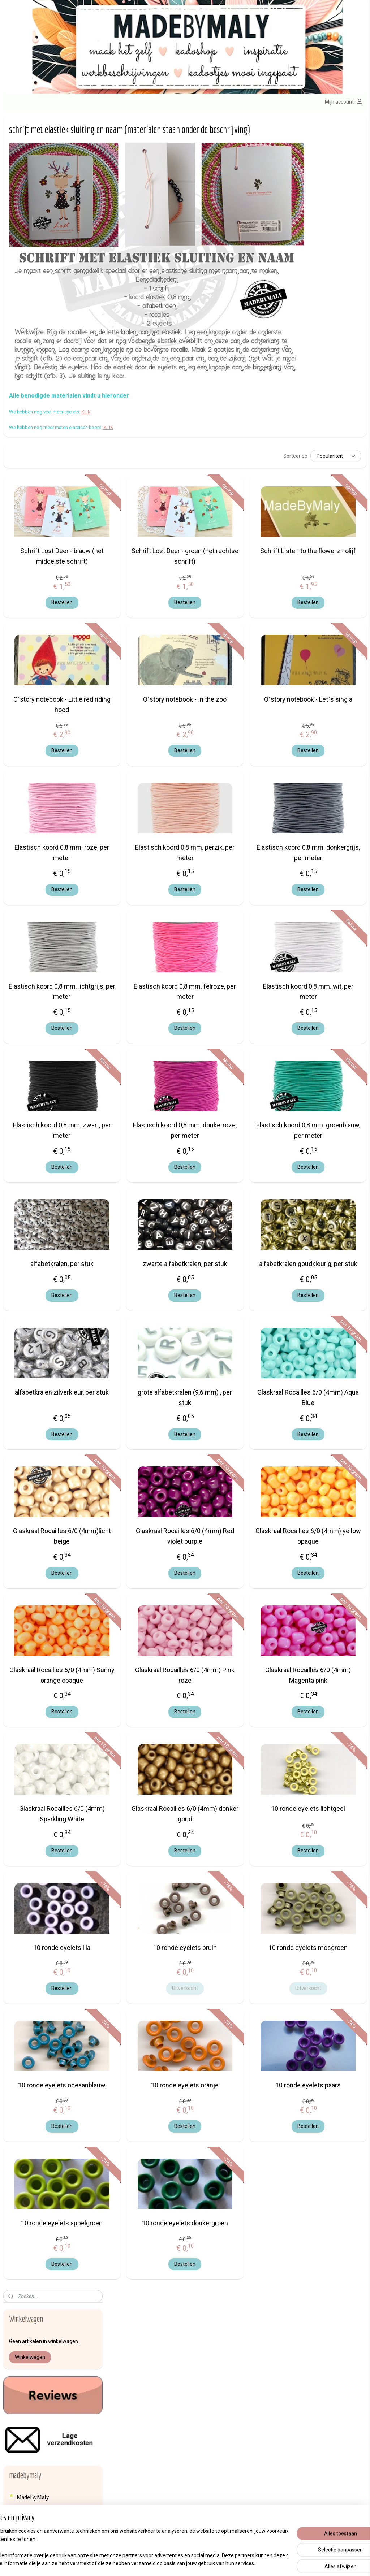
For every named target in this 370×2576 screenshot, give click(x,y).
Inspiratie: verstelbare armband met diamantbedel (54, 795)
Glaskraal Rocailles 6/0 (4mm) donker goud (238, 1798)
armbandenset (151, 2389)
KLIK (191, 372)
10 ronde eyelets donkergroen (238, 2242)
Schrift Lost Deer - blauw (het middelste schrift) (150, 519)
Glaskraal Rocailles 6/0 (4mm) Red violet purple (237, 1510)
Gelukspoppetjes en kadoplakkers (40, 1069)
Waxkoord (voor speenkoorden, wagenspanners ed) (54, 1631)
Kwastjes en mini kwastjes (48, 1249)
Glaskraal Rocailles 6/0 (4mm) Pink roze (238, 1648)
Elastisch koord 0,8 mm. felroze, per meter (238, 954)
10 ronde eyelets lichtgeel (326, 1798)
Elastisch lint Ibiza (39, 1041)
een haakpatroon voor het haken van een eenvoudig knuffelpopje (52, 675)
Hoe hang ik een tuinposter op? (59, 811)
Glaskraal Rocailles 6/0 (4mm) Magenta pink (325, 1648)
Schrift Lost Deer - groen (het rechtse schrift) (238, 519)
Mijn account (344, 102)
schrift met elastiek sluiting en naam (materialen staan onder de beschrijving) (58, 749)
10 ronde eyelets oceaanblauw (150, 2094)
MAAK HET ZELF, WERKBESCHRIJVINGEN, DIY (56, 406)
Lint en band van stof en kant (51, 1286)
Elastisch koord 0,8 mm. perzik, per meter (238, 816)
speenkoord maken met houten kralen (58, 493)
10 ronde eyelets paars (325, 2089)
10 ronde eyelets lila (149, 1940)
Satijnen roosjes (35, 1451)
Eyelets (26, 1053)
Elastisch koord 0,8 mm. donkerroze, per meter (238, 1093)
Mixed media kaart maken (53, 768)
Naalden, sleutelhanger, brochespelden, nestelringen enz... (51, 1359)
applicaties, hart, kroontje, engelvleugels (47, 905)
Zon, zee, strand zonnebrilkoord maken (49, 561)
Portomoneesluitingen (43, 1402)
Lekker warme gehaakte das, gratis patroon (56, 728)
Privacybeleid (272, 2380)
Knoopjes (28, 1182)
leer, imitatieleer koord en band (54, 1261)
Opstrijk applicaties (40, 1378)
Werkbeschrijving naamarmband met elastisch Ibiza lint (54, 650)
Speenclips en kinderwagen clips (56, 1525)
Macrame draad (35, 1298)
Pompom (27, 1390)
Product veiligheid (277, 2396)
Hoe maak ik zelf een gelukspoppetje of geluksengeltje (47, 514)
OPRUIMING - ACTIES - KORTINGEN (48, 382)
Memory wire (33, 1310)
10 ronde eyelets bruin (238, 1940)
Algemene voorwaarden (284, 2364)
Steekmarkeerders (38, 1537)
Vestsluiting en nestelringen (50, 1592)
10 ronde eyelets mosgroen (326, 1946)
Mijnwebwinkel (259, 2562)
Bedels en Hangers (40, 920)
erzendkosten (276, 2356)
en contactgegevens (53, 2396)
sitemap (158, 2562)
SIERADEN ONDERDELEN (52, 1506)
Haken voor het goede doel (49, 1657)
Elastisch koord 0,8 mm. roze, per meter (150, 816)
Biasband (28, 944)
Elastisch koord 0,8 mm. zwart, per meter (150, 1093)
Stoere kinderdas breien (50, 713)
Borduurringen (34, 981)
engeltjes (175, 2348)
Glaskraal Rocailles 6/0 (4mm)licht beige (149, 1510)
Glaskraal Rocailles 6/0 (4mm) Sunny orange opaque (149, 1653)
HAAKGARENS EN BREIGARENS (41, 1087)
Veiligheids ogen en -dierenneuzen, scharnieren (48, 1576)
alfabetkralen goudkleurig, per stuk (326, 1232)
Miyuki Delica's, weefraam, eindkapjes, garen (49, 1325)
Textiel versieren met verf (48, 1549)
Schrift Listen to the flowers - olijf (325, 519)
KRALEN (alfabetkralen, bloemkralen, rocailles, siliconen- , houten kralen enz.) (53, 1231)
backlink (27, 1669)
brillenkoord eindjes (41, 1017)
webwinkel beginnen (198, 2562)
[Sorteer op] (299, 416)
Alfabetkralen (33, 889)
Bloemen (27, 969)
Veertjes (26, 1561)
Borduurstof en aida (40, 993)
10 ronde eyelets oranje (238, 2089)
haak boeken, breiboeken (46, 1115)
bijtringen (28, 957)
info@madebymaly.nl (27, 2372)
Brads (24, 1005)
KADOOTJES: (34, 860)
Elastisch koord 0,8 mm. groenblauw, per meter (326, 1093)
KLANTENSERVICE (43, 347)
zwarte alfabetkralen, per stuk (238, 1232)
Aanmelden (145, 2482)
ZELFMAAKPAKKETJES (48, 841)
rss (172, 2562)
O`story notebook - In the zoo (238, 668)
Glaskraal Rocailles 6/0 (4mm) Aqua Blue (325, 1371)
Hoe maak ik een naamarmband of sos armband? (59, 604)
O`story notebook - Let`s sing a (326, 668)
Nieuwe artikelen (37, 366)
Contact (266, 2348)
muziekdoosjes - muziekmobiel (53, 1341)
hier (21, 2380)
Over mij (19, 2396)
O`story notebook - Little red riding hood (149, 668)
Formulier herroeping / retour (290, 2372)
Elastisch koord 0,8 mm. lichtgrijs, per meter (150, 954)
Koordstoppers (34, 1212)
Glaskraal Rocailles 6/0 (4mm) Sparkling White (149, 1798)
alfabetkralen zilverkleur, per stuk (149, 1371)
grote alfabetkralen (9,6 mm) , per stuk (238, 1371)
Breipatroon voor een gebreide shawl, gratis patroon (59, 697)
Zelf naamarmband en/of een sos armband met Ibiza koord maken (56, 625)
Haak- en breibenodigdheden (51, 1103)
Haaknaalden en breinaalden (50, 1127)
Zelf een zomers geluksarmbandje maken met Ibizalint (56, 582)
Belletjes (27, 932)
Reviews (27, 335)
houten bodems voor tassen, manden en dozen (49, 1142)
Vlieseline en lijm (38, 1616)
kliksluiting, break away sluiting (55, 1170)
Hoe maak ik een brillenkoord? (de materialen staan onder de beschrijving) (59, 539)
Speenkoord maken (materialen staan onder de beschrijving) (59, 437)
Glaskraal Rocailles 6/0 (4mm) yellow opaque (325, 1510)
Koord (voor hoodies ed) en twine (49, 1197)
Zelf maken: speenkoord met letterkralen (56, 474)
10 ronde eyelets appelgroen (150, 2242)
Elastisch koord (35, 1029)
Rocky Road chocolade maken (58, 780)
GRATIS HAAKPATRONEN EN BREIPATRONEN (57, 826)
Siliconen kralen (36, 1487)
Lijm (22, 1274)
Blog (23, 1681)
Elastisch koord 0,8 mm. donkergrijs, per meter (326, 816)
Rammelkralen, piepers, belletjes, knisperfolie (45, 1417)
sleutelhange (212, 2340)
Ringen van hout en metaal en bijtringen (52, 1436)
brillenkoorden (214, 2389)
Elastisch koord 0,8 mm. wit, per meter (326, 954)
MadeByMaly (33, 323)
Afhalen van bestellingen (285, 2340)
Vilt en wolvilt (34, 1604)
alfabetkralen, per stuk (149, 1227)
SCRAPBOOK (34, 1475)
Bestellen (149, 565)
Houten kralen (33, 1157)
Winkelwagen (30, 183)
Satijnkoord (30, 1463)
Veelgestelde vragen (281, 2388)
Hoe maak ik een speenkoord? (58, 422)
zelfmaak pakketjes (171, 2340)
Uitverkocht (238, 1992)
